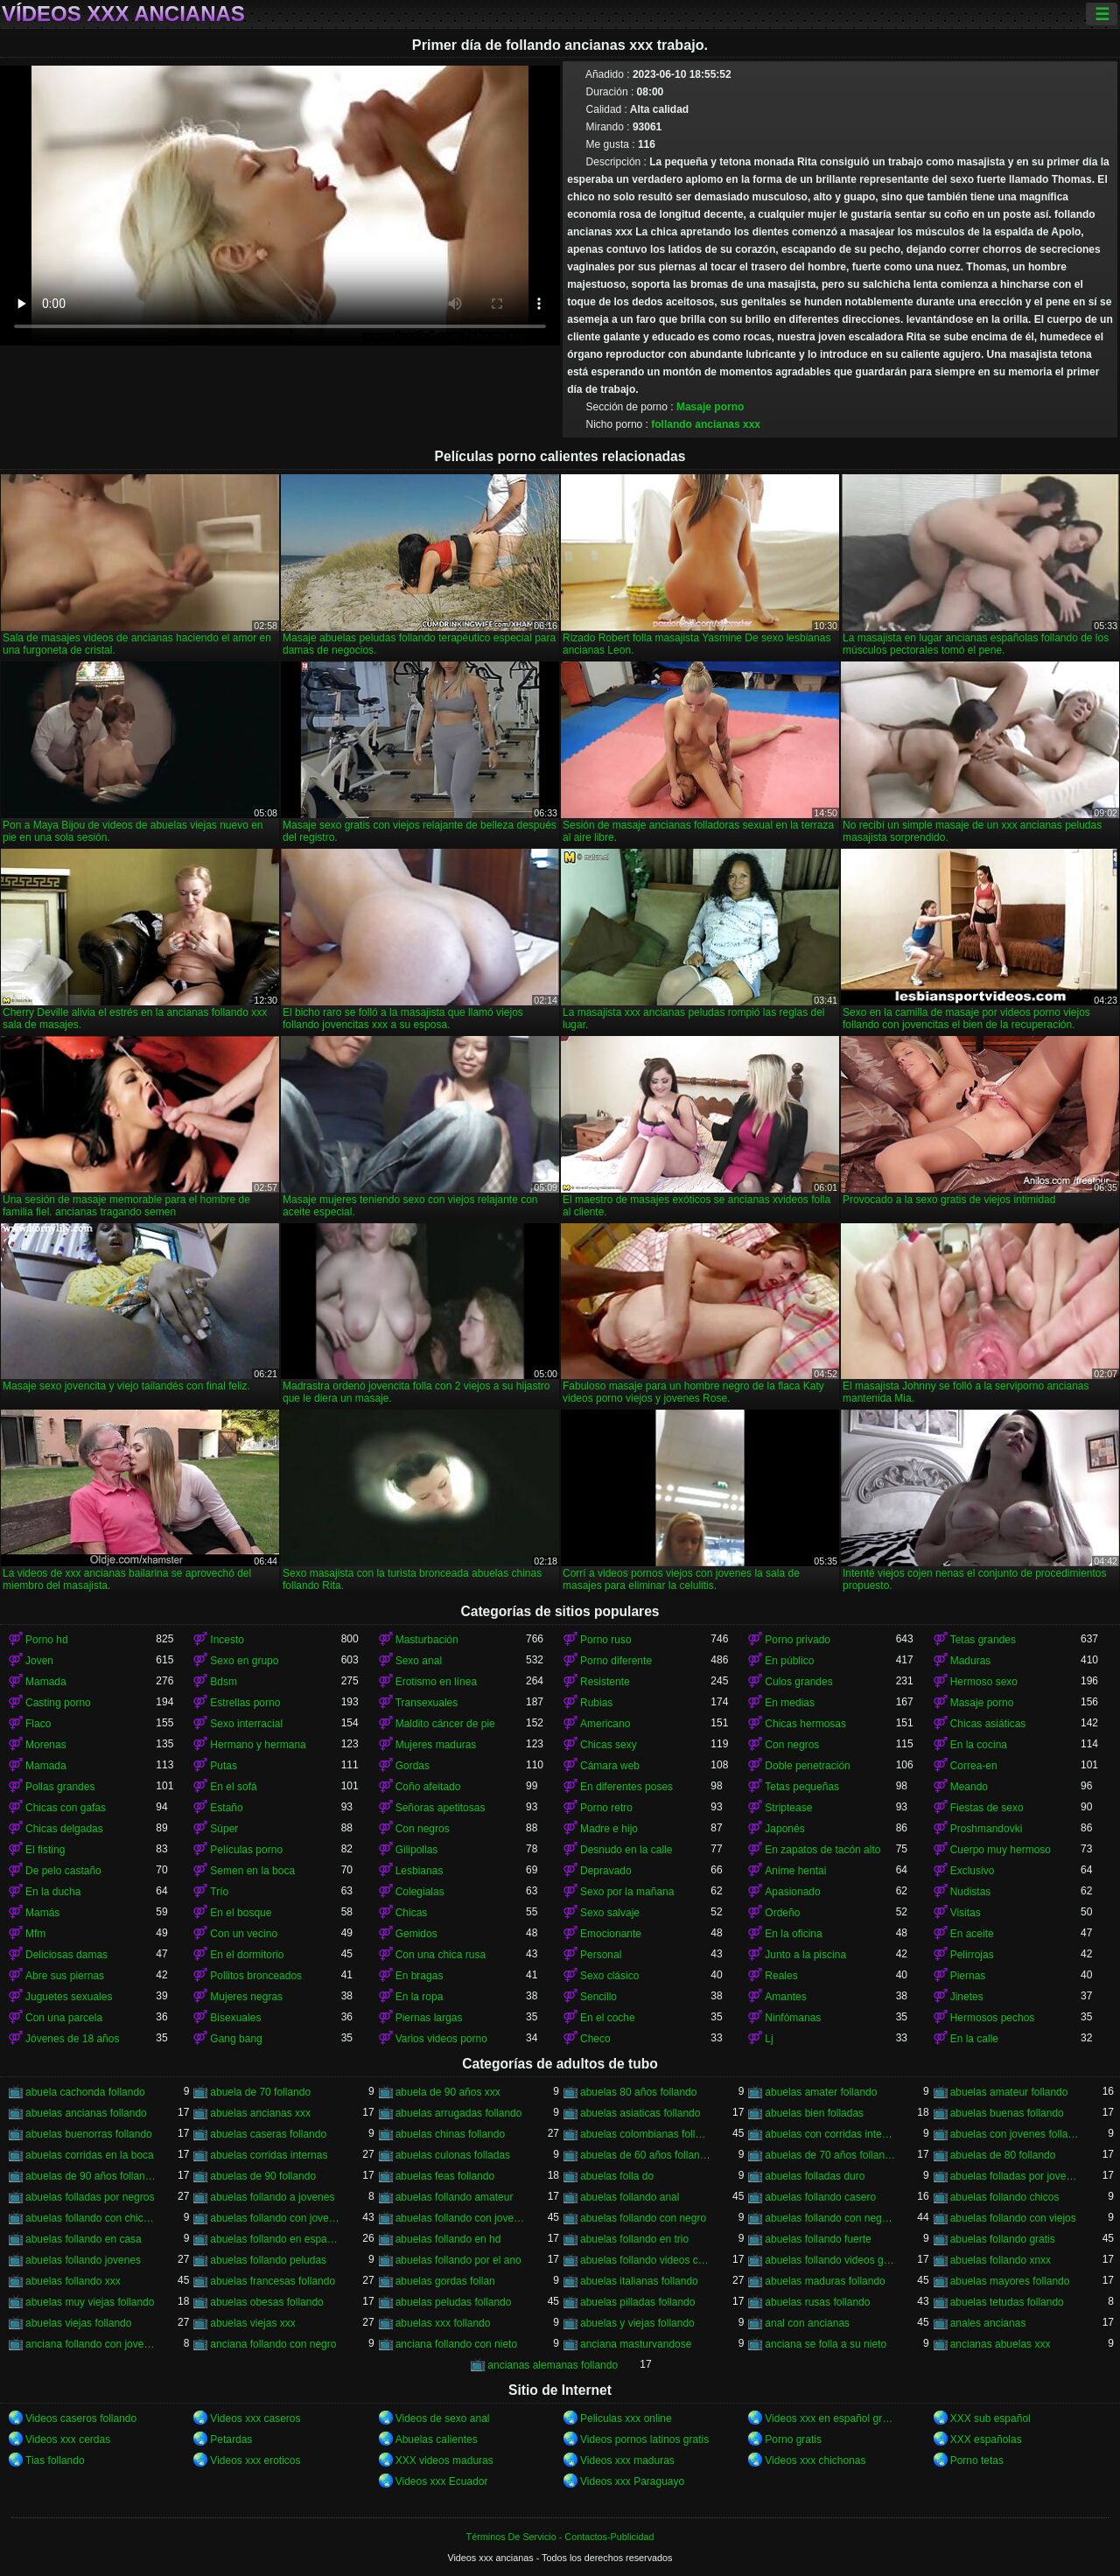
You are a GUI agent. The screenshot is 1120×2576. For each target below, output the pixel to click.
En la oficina (793, 1934)
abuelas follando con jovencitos (275, 2218)
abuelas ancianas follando (86, 2113)
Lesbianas (420, 1871)
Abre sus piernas (64, 1976)
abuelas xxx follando (443, 2323)
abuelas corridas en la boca (89, 2155)
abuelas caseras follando (268, 2134)
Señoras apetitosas (441, 1808)
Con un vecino (243, 1934)
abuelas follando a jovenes (272, 2197)
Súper (224, 1829)
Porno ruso (606, 1640)
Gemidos (417, 1934)
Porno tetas (977, 2460)
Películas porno (246, 1850)
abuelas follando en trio (634, 2239)
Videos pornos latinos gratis (644, 2439)
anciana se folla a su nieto (825, 2344)
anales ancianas (988, 2323)
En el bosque (240, 1913)
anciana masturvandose (635, 2344)
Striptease (788, 1808)
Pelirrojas (972, 1955)
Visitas (965, 1913)
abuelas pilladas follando (637, 2302)
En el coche (607, 2018)
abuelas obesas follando (266, 2302)
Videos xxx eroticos (255, 2460)
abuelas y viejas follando (637, 2323)
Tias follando (55, 2460)
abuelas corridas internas (268, 2155)
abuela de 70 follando (260, 2092)
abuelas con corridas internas (830, 2134)
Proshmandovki (986, 1829)
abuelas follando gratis (1002, 2239)
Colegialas (420, 1892)
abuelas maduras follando (825, 2281)
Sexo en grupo (244, 1661)
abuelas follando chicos (1005, 2197)
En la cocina (978, 1745)
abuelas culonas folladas (453, 2155)
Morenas (45, 1745)
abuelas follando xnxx (1000, 2260)
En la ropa (420, 1997)
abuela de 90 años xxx (448, 2092)
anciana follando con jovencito (90, 2344)
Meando (969, 1787)
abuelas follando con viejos (1013, 2218)
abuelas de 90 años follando (90, 2176)
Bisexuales (235, 2018)
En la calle (974, 2039)
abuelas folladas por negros (89, 2197)
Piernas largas (429, 2018)
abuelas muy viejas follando (89, 2302)
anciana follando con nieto (456, 2344)
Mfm (35, 1934)
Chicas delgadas (64, 1829)
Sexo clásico (609, 1976)
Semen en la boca (252, 1871)
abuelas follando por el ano (459, 2260)
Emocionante (610, 1934)
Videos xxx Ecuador (442, 2481)
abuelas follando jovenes (83, 2260)
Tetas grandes (983, 1640)
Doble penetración (807, 1766)
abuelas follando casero (820, 2197)
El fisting (45, 1850)
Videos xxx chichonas (815, 2460)
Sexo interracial (246, 1724)
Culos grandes (798, 1682)
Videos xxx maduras (627, 2460)
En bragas (420, 1976)
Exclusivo (972, 1871)
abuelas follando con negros (830, 2218)
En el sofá (233, 1787)
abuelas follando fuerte (818, 2239)
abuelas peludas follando (454, 2302)
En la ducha (52, 1892)
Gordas (413, 1766)
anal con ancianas (807, 2323)
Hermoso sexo (984, 1682)
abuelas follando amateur (455, 2197)
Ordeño (782, 1913)
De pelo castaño (63, 1871)
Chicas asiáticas (988, 1724)
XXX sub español (990, 2418)
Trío (219, 1892)
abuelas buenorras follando (88, 2134)
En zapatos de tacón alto (822, 1850)
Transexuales (427, 1703)
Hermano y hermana (257, 1745)
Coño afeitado (428, 1787)
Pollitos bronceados (256, 1976)
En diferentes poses (626, 1787)
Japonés (784, 1829)
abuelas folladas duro (814, 2176)
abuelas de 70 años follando (830, 2155)
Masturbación (427, 1640)
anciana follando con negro (273, 2344)
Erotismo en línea (436, 1682)
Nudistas (970, 1892)
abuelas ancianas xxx (260, 2113)
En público (789, 1661)
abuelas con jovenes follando (1015, 2134)
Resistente (605, 1682)
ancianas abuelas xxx (1000, 2344)
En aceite (972, 1934)
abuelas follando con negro (643, 2218)
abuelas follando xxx (73, 2281)
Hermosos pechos (992, 2018)
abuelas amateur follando (1009, 2092)
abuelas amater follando (821, 2092)
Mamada (45, 1682)
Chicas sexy (608, 1745)
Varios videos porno (441, 2039)
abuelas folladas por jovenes (1015, 2176)
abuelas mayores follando (1010, 2281)
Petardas (231, 2439)
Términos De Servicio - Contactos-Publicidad (560, 2536)
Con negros (792, 1745)
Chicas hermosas (805, 1724)
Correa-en (974, 1766)
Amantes (785, 1997)
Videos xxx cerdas (67, 2439)
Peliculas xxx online (626, 2418)
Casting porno (58, 1703)
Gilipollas (417, 1850)
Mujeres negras (246, 1997)
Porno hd (46, 1640)
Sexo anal (419, 1661)
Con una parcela (63, 2018)
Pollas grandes (59, 1787)
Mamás (42, 1913)
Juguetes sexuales (68, 1997)
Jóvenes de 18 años (72, 2039)
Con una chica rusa (441, 1955)
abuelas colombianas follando (645, 2134)
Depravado (606, 1871)
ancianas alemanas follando (552, 2365)
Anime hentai (795, 1871)
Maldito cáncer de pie (445, 1724)
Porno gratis (793, 2439)
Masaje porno (710, 407)
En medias (790, 1703)
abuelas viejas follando (78, 2323)
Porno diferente (616, 1661)
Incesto (227, 1640)
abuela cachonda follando (85, 2092)
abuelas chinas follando (450, 2134)
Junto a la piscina (805, 1955)
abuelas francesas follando (272, 2281)
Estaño (226, 1808)
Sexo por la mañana (627, 1892)
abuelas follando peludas (268, 2260)
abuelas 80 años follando (638, 2092)
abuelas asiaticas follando (640, 2113)
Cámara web (610, 1766)
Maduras (970, 1661)
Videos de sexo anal (443, 2418)
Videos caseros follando (80, 2418)
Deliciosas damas (66, 1955)
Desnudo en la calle (626, 1850)
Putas (223, 1766)
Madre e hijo (609, 1829)
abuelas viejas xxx (252, 2323)
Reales (781, 1976)
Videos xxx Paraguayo (632, 2481)
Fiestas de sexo (987, 1808)
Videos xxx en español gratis (830, 2418)
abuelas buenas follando (1007, 2113)
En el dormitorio (247, 1955)
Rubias (596, 1703)
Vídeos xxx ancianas (123, 14)
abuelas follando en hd (448, 2239)
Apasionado (792, 1892)
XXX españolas (986, 2439)
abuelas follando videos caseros (645, 2260)
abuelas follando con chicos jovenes (90, 2218)
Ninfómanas (793, 2018)
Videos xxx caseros (255, 2418)
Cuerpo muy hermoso (1000, 1850)
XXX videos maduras (445, 2460)
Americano (605, 1724)
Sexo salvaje (610, 1913)
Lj (769, 2039)
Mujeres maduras (436, 1745)
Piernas (968, 1976)
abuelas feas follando (445, 2176)
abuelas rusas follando (817, 2302)
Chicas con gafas (65, 1808)
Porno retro (606, 1808)
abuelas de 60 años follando (645, 2155)
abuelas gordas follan (445, 2281)
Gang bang (236, 2039)
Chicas (412, 1913)
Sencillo (598, 1997)
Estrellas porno (245, 1703)
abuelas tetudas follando (1007, 2302)
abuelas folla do (617, 2176)
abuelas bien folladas (814, 2113)
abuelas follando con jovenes (461, 2218)
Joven (39, 1661)
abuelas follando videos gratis (830, 2260)
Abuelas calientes (437, 2439)
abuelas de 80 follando (1003, 2155)
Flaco (38, 1724)
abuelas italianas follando (639, 2281)
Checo (595, 2039)
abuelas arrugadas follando (459, 2113)
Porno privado (797, 1640)
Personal (600, 1955)
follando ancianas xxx (705, 424)
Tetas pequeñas (802, 1787)
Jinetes (967, 1997)
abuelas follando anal (629, 2197)
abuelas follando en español (275, 2239)
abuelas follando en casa (83, 2239)
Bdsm (223, 1682)
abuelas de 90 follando (263, 2176)
